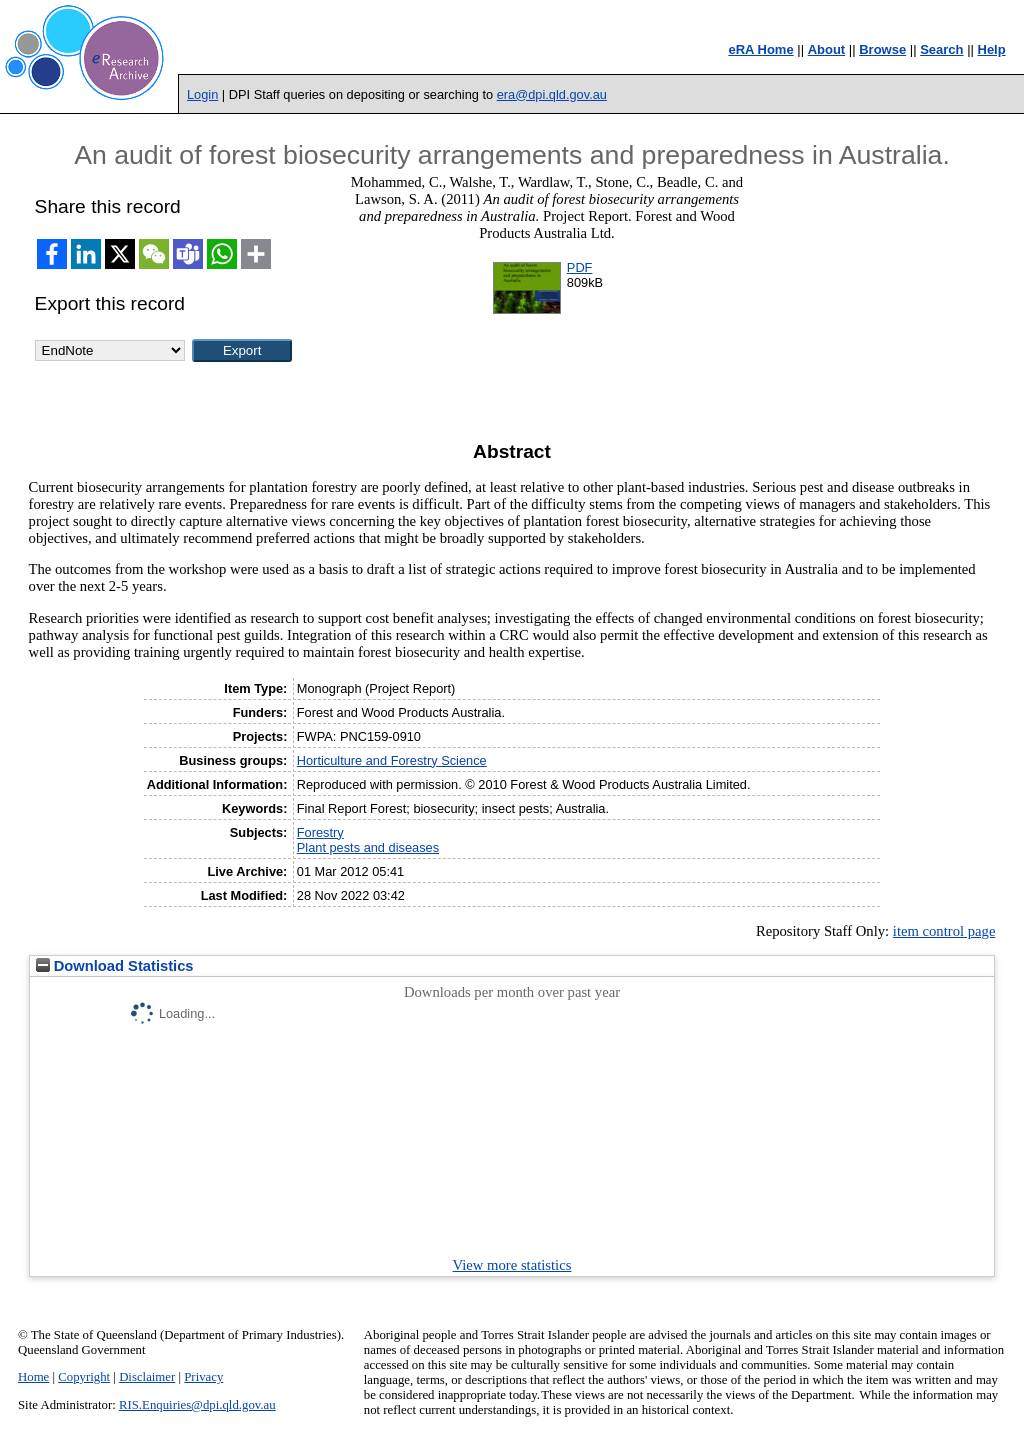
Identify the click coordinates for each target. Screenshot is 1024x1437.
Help (992, 49)
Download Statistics (115, 966)
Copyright (84, 1377)
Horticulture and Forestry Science (392, 760)
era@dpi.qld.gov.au (552, 94)
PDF (580, 267)
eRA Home (760, 49)
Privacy (203, 1377)
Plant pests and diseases (368, 847)
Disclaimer (147, 1377)
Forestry (320, 832)
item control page (944, 931)
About (827, 49)
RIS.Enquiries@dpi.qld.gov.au (197, 1405)
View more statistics (512, 1265)
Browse (882, 49)
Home (33, 1377)
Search (941, 49)
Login (202, 94)
